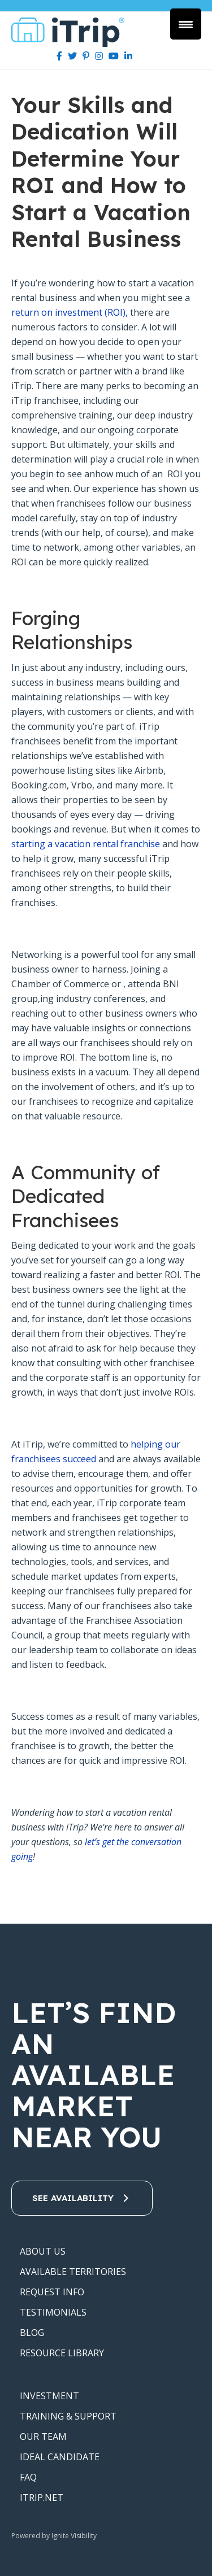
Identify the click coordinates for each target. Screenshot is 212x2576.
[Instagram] (99, 56)
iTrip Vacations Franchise (72, 32)
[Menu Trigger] (185, 24)
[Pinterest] (86, 56)
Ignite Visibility (74, 2535)
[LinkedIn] (128, 56)
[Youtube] (113, 56)
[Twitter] (72, 56)
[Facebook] (59, 56)
